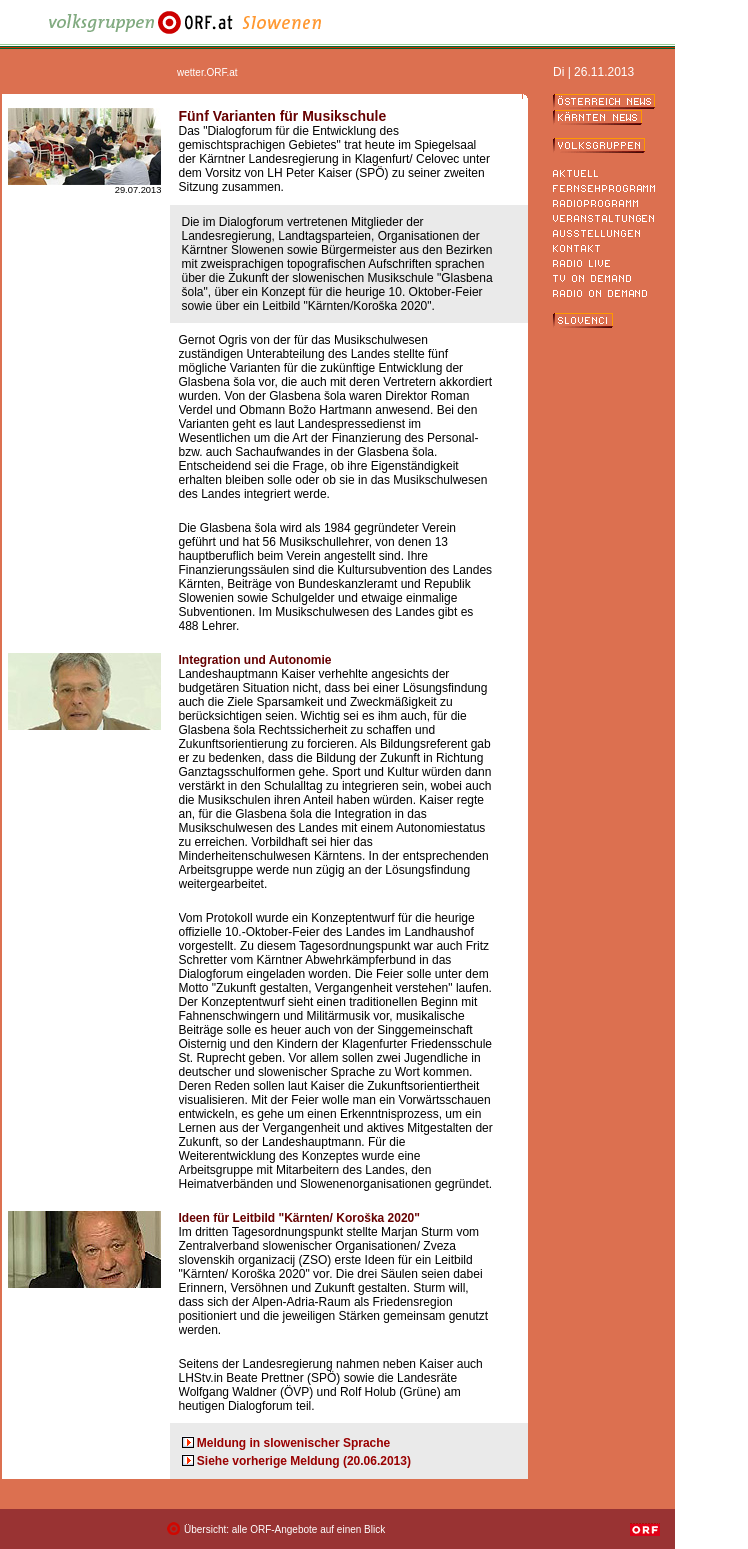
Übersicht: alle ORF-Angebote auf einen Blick (284, 1529)
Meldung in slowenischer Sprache (293, 1443)
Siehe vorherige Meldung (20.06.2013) (304, 1461)
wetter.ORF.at (207, 72)
